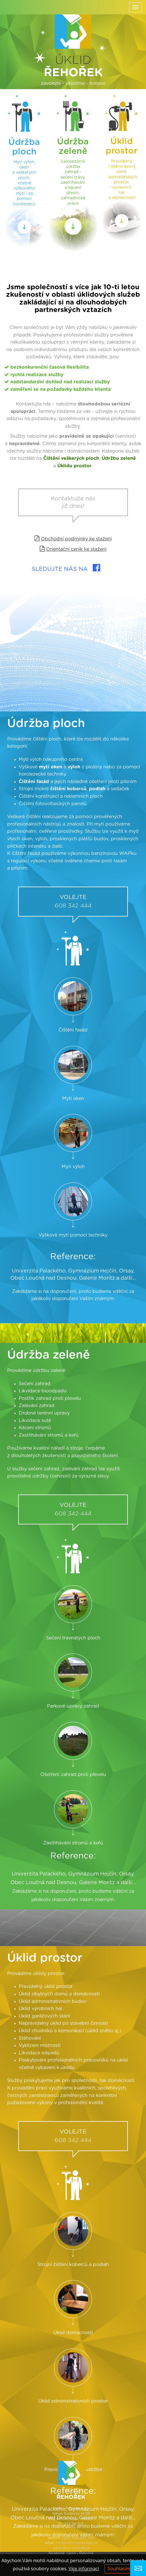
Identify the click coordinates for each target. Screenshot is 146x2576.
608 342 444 (73, 1044)
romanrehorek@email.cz (76, 2543)
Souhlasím (119, 2568)
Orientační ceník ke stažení (76, 549)
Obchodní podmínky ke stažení (76, 539)
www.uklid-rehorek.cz (71, 2548)
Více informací (84, 2568)
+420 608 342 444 (78, 2537)
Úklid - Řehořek (80, 2553)
